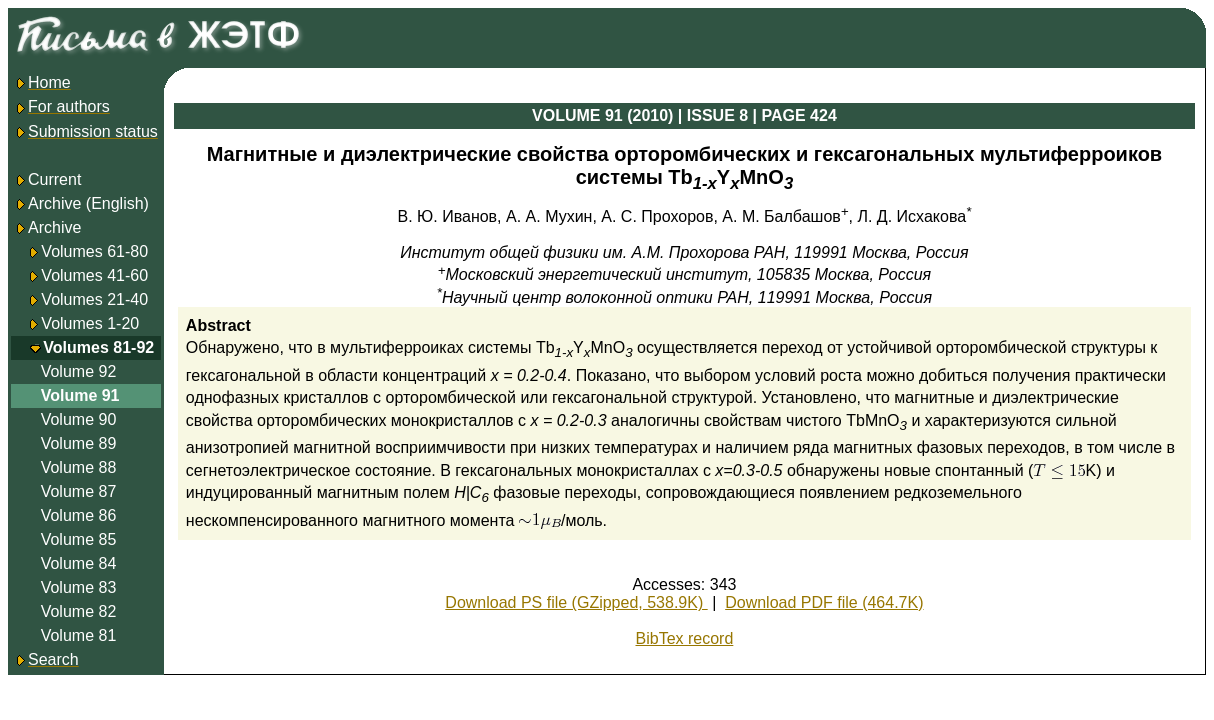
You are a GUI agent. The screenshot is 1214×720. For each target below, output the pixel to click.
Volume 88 (79, 467)
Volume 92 (79, 371)
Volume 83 (79, 587)
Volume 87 (79, 491)
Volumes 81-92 (98, 347)
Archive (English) (81, 203)
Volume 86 (79, 515)
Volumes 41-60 (94, 275)
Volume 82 (79, 611)
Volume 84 (79, 563)
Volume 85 (79, 539)
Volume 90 (79, 419)
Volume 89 (79, 443)
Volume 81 (79, 635)
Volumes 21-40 (94, 299)
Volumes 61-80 (94, 251)
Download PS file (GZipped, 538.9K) (576, 602)
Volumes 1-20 (90, 323)
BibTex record (685, 638)
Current (47, 179)
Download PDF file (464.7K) (824, 602)
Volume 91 (80, 395)
